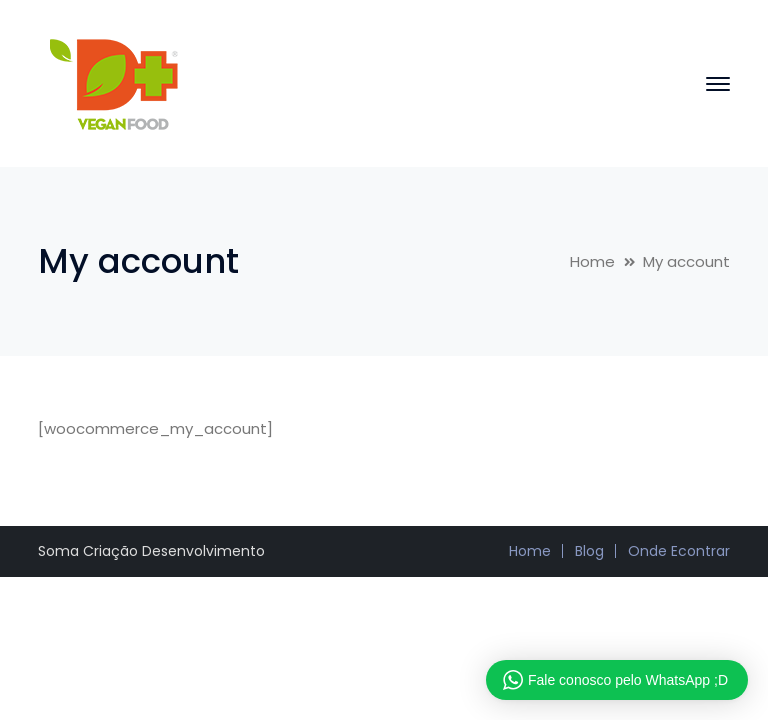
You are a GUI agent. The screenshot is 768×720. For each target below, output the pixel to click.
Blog (589, 551)
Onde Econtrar (679, 551)
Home (592, 261)
